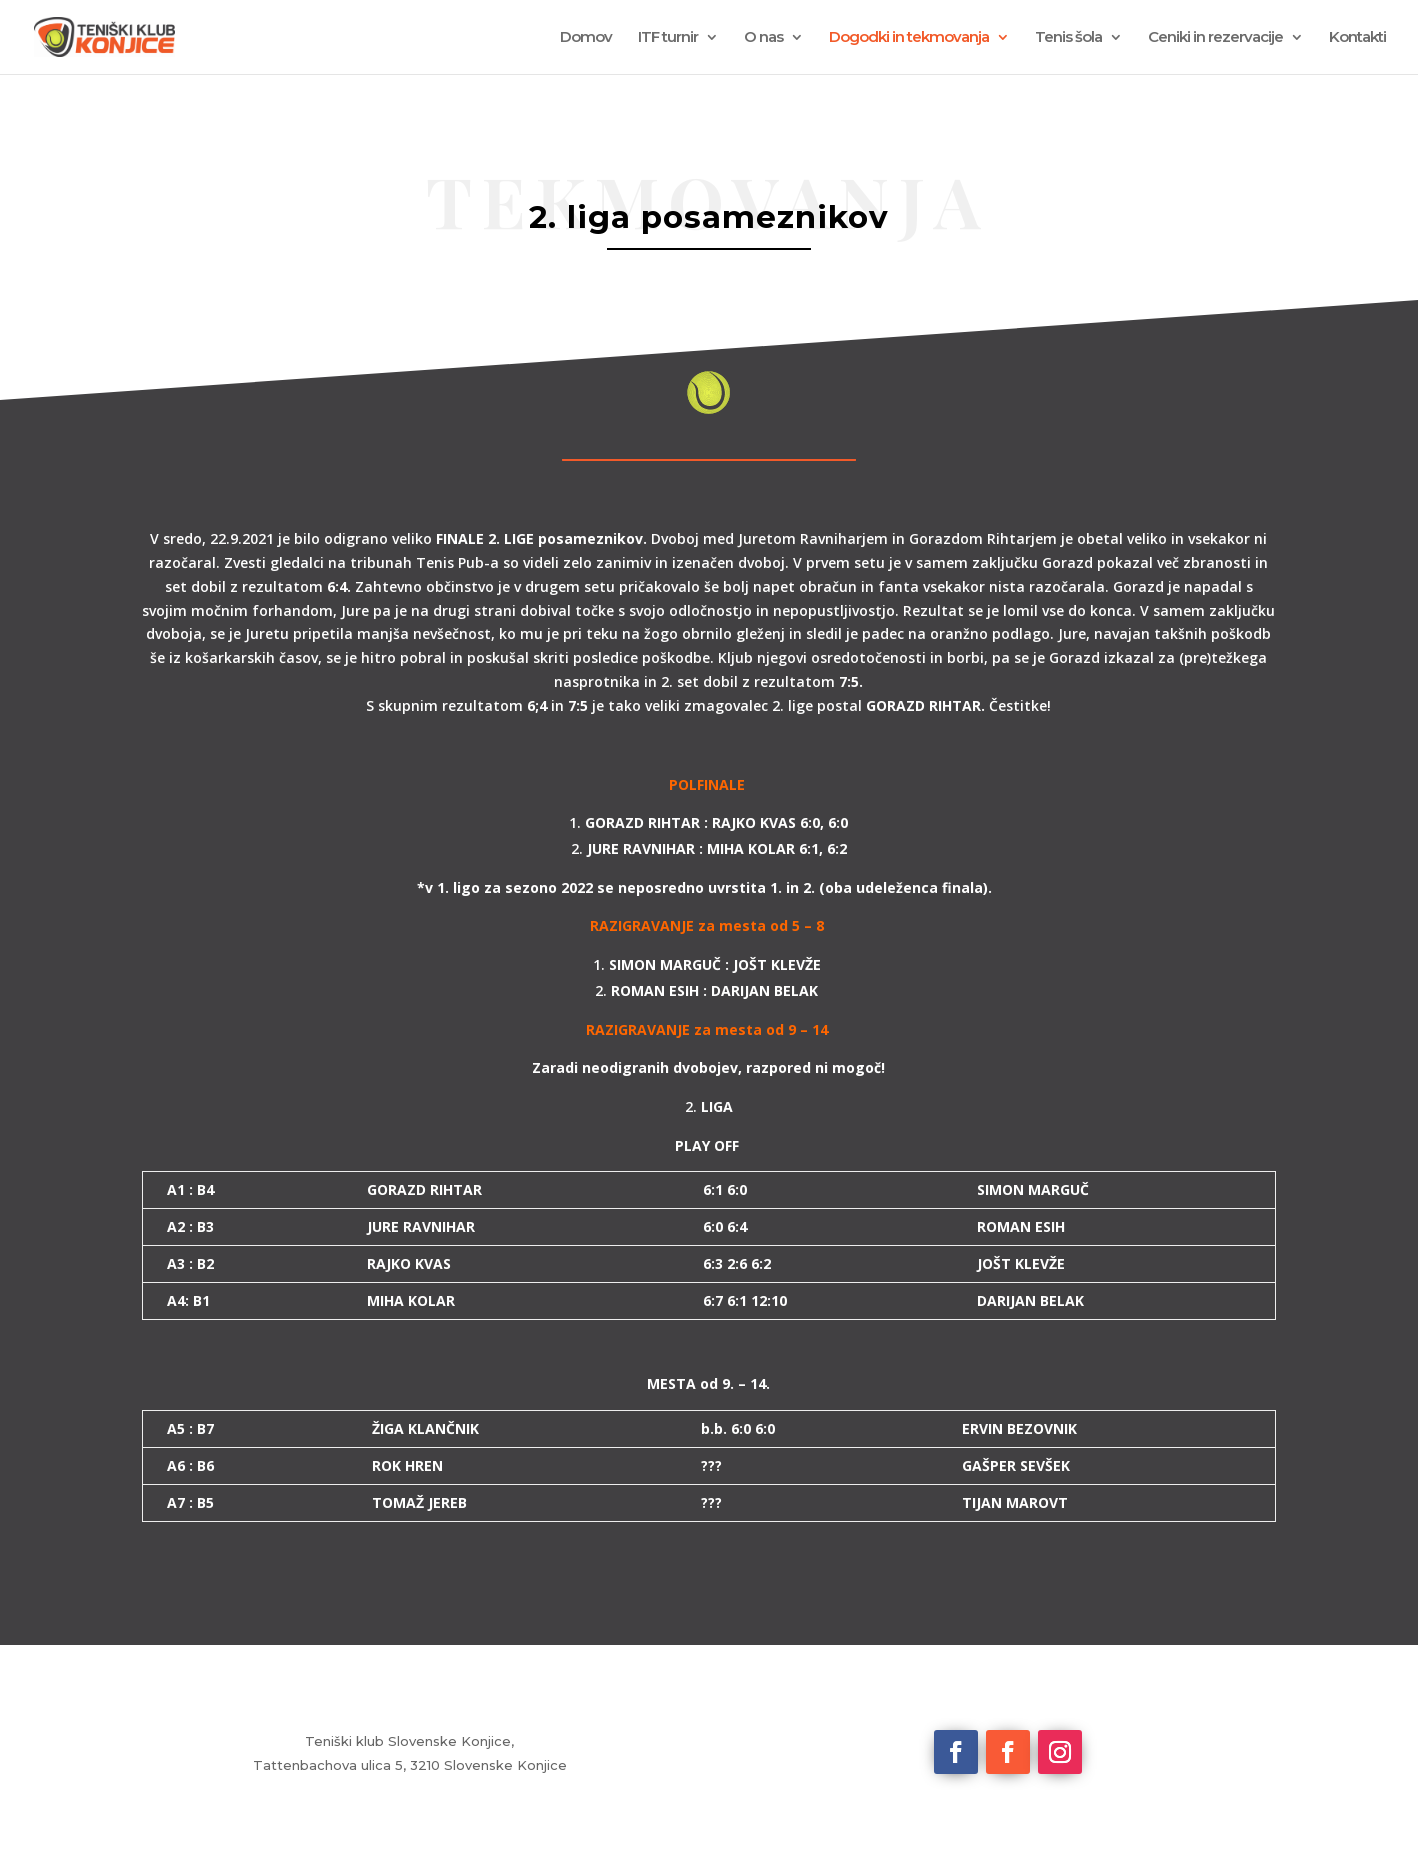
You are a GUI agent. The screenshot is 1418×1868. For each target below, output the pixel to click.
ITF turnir (668, 38)
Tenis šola (1068, 38)
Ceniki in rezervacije (1215, 38)
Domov (586, 38)
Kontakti (1357, 38)
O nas (763, 38)
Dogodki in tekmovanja (909, 38)
